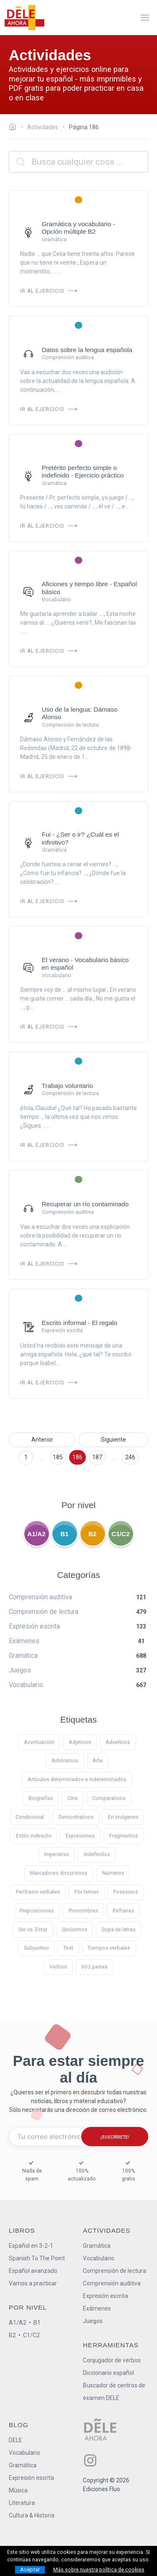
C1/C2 (120, 1533)
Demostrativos (76, 1817)
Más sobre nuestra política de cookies (98, 2570)
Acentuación (39, 1742)
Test (68, 1948)
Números (113, 1873)
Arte (98, 1760)
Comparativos (109, 1798)
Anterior (42, 1439)
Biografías (40, 1798)
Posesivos (125, 1892)
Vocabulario (98, 2258)
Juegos (93, 2321)
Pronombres (83, 1910)
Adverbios (118, 1742)
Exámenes (97, 2308)
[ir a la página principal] (24, 17)
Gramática (97, 2245)
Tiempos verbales (109, 1948)
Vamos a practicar (33, 2283)
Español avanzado (33, 2270)
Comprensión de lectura (114, 2270)
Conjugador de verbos (112, 2360)
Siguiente (113, 1439)
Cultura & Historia (31, 2515)
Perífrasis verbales (38, 1892)
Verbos (58, 1966)
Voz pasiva (94, 1966)
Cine (72, 1798)
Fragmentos (123, 1836)
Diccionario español (108, 2372)
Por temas (87, 1892)
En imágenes (123, 1817)
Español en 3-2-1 (31, 2245)
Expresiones (80, 1836)
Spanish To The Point (37, 2258)
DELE (15, 2440)
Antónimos (64, 1760)
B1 (64, 1533)
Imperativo (56, 1854)
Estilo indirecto (33, 1836)
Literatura (22, 2502)
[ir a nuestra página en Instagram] (90, 2460)
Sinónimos (75, 1929)
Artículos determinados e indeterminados (77, 1779)
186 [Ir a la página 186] (77, 1457)
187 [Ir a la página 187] (97, 1457)
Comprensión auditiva (112, 2283)
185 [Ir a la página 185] (58, 1457)
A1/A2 (36, 1533)
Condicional (29, 1817)
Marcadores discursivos (59, 1873)
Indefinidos (97, 1854)
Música (18, 2490)
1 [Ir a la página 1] (26, 1457)
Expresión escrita (105, 2296)
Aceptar (30, 2569)
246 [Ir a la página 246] (130, 1457)
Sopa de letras (119, 1929)
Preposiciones (37, 1910)
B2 (92, 1533)
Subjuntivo (36, 1948)
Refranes (123, 1910)
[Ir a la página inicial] (15, 128)
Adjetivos (80, 1742)
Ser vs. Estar (32, 1929)
